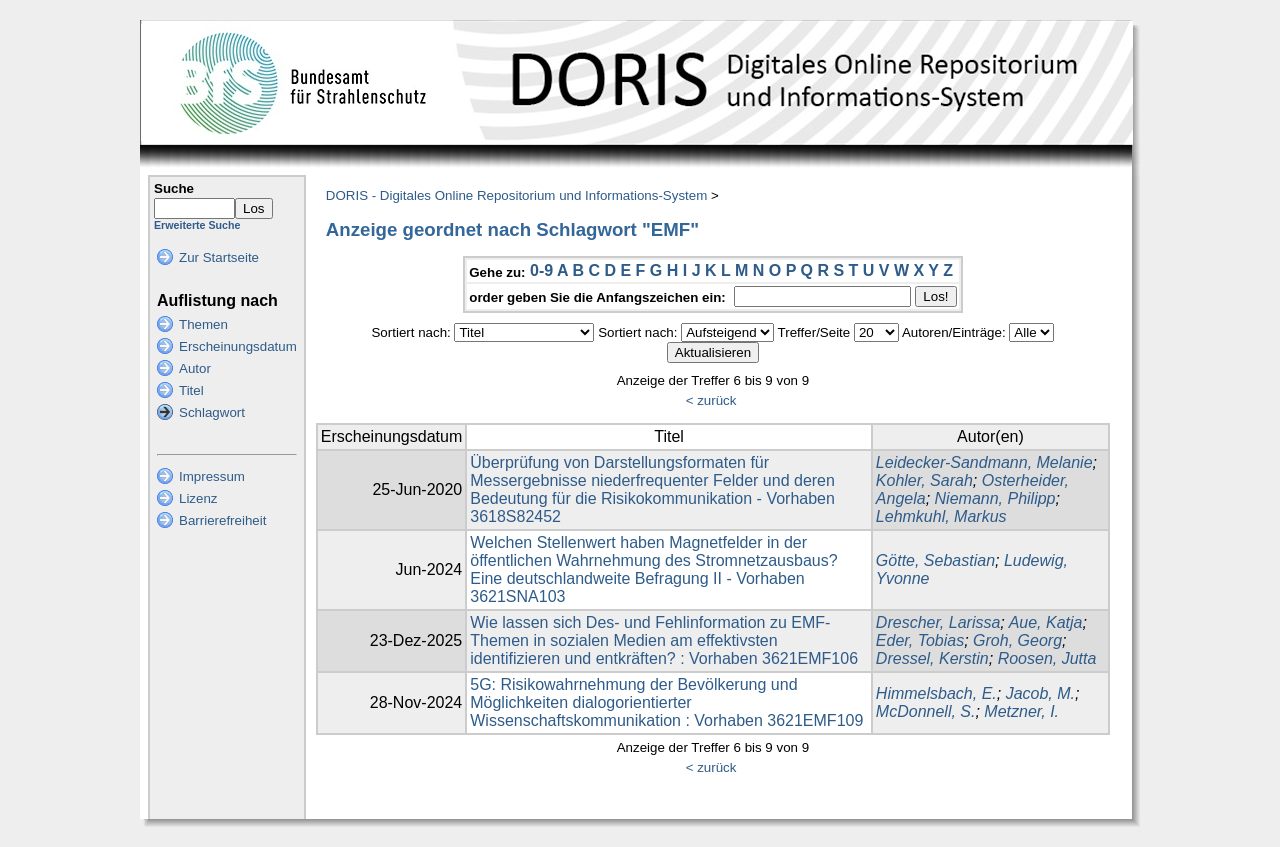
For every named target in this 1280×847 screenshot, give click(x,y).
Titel (191, 390)
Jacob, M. (1040, 693)
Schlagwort (212, 412)
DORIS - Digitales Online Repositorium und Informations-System (516, 195)
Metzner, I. (1021, 711)
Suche (174, 188)
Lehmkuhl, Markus (941, 516)
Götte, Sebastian (935, 560)
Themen (203, 324)
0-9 (541, 270)
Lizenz (198, 498)
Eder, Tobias (920, 640)
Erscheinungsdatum (238, 346)
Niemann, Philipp (995, 498)
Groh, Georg (1017, 640)
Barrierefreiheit (222, 520)
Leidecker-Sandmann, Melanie (984, 462)
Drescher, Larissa (938, 622)
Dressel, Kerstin (932, 658)
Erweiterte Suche (197, 225)
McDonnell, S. (926, 711)
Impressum (212, 476)
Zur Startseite (219, 257)
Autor (195, 368)
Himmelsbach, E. (936, 693)
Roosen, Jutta (1047, 658)
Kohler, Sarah (924, 480)
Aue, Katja (1046, 622)
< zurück (711, 400)
